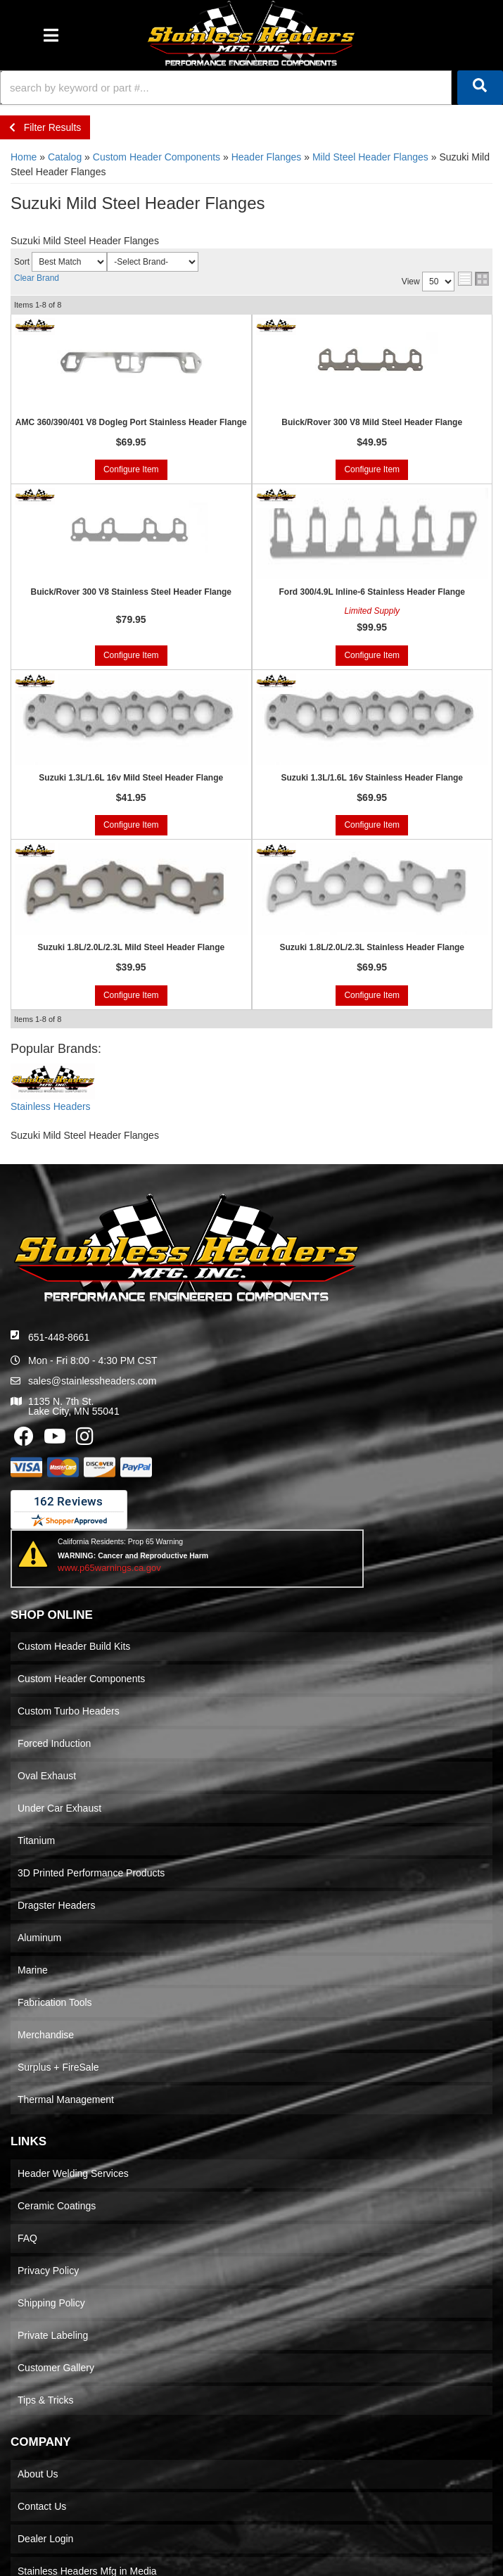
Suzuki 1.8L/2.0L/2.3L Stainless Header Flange (371, 947)
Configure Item (131, 469)
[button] (251, 87)
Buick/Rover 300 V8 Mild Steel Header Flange (371, 422)
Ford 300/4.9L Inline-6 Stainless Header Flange (372, 592)
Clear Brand (36, 278)
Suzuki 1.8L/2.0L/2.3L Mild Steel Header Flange (130, 947)
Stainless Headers (51, 1106)
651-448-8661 (58, 1337)
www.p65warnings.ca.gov (109, 1567)
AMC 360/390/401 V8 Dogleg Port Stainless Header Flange (131, 422)
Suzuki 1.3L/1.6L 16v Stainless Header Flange (372, 778)
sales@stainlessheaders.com (92, 1381)
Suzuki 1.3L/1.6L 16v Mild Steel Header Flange (131, 778)
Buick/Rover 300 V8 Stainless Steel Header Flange (131, 592)
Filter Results (45, 127)
